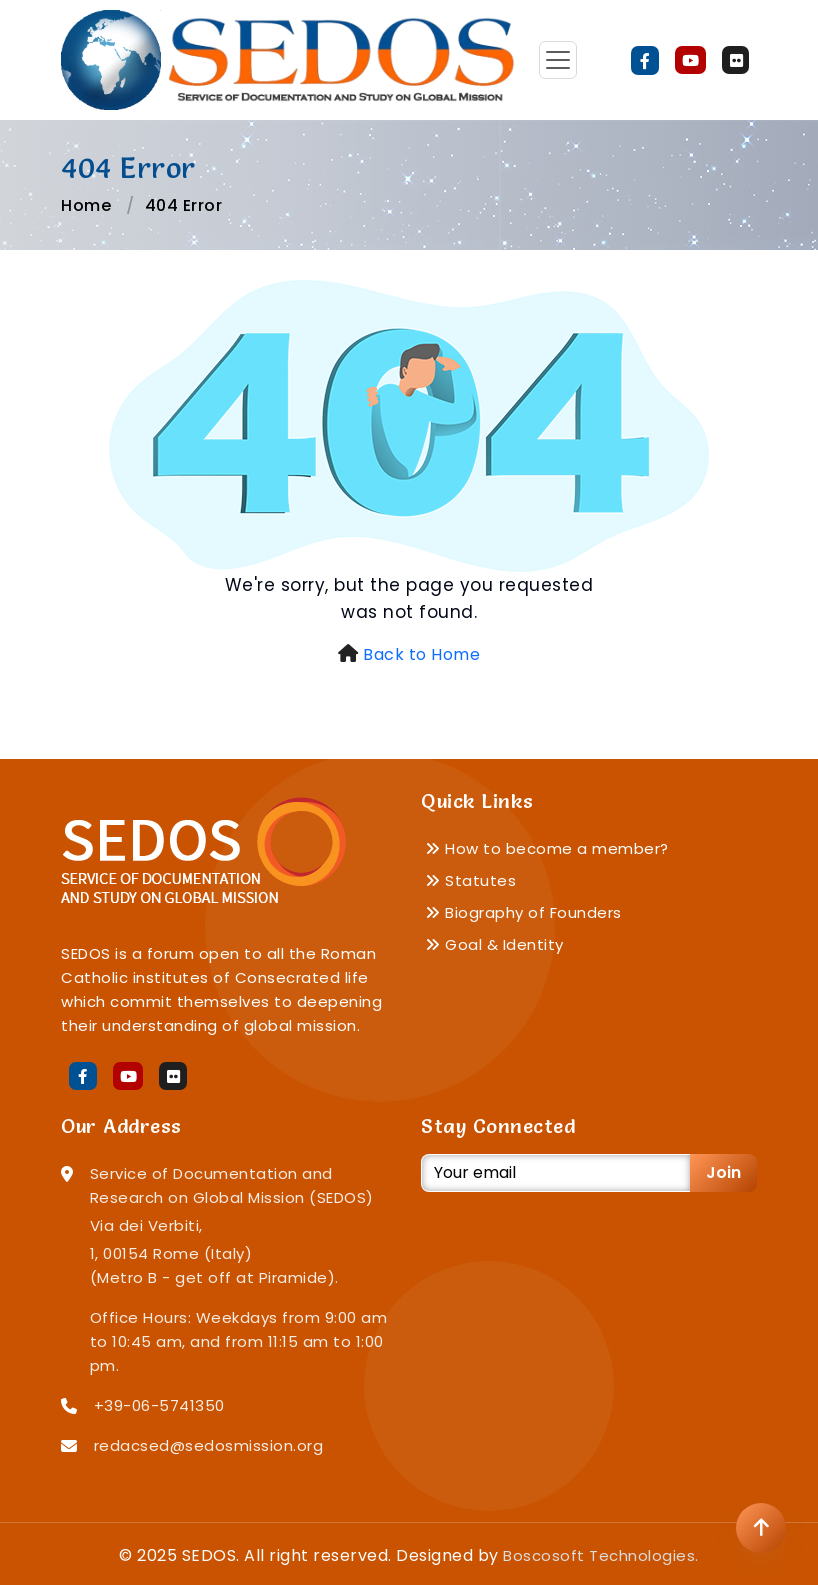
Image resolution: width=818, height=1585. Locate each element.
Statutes (470, 880)
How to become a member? (547, 848)
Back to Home (421, 654)
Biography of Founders (523, 912)
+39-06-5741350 (159, 1405)
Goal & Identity (494, 944)
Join (723, 1172)
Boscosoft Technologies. (601, 1555)
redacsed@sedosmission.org (209, 1445)
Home (86, 205)
